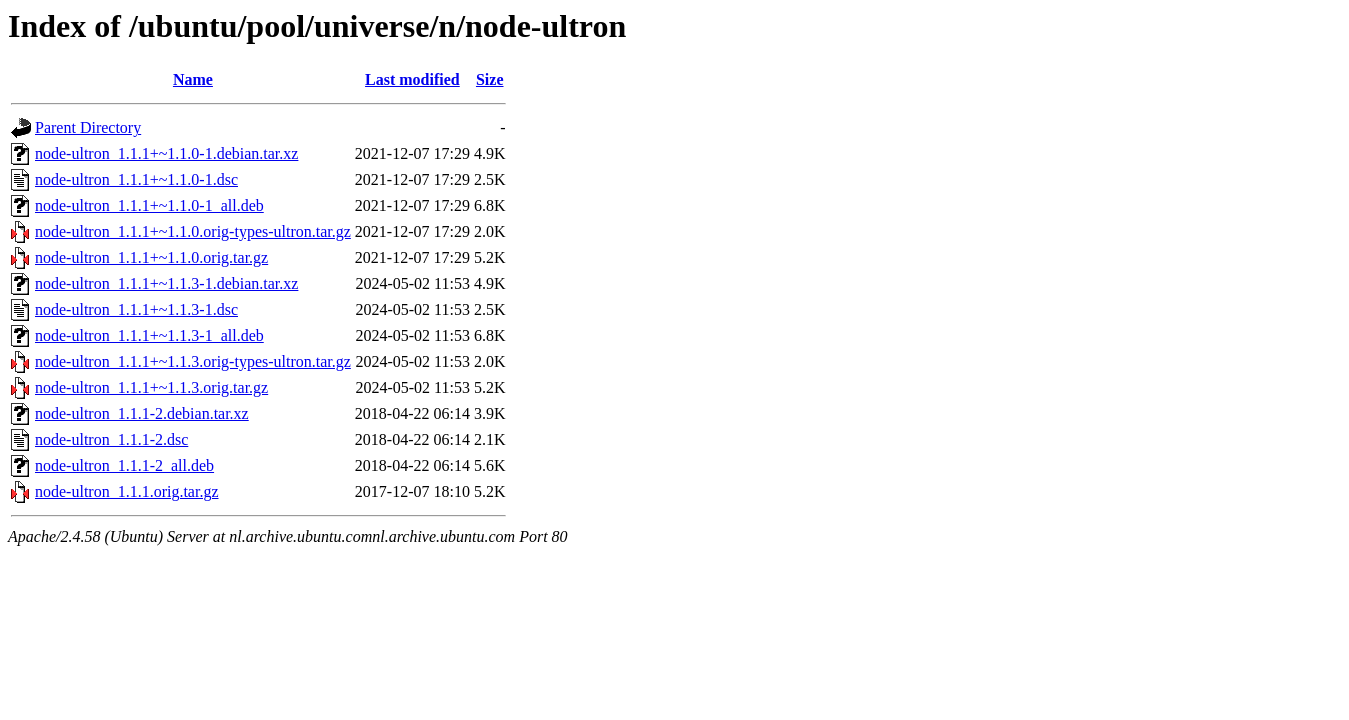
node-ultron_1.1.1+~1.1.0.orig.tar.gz (151, 257)
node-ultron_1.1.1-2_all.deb (124, 465)
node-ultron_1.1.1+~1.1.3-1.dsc (136, 309)
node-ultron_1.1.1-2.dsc (111, 439)
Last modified (412, 79)
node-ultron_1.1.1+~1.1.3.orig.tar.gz (151, 387)
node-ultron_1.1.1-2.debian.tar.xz (142, 413)
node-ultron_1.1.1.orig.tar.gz (127, 491)
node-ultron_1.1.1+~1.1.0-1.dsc (136, 179)
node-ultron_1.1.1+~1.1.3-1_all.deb (149, 335)
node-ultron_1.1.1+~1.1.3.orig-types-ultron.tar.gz (193, 361)
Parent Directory (88, 127)
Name (193, 79)
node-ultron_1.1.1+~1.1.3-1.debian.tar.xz (166, 283)
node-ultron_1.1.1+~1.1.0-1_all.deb (149, 205)
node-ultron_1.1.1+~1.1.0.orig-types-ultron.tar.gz (193, 231)
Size (490, 79)
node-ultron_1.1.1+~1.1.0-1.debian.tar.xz (166, 153)
